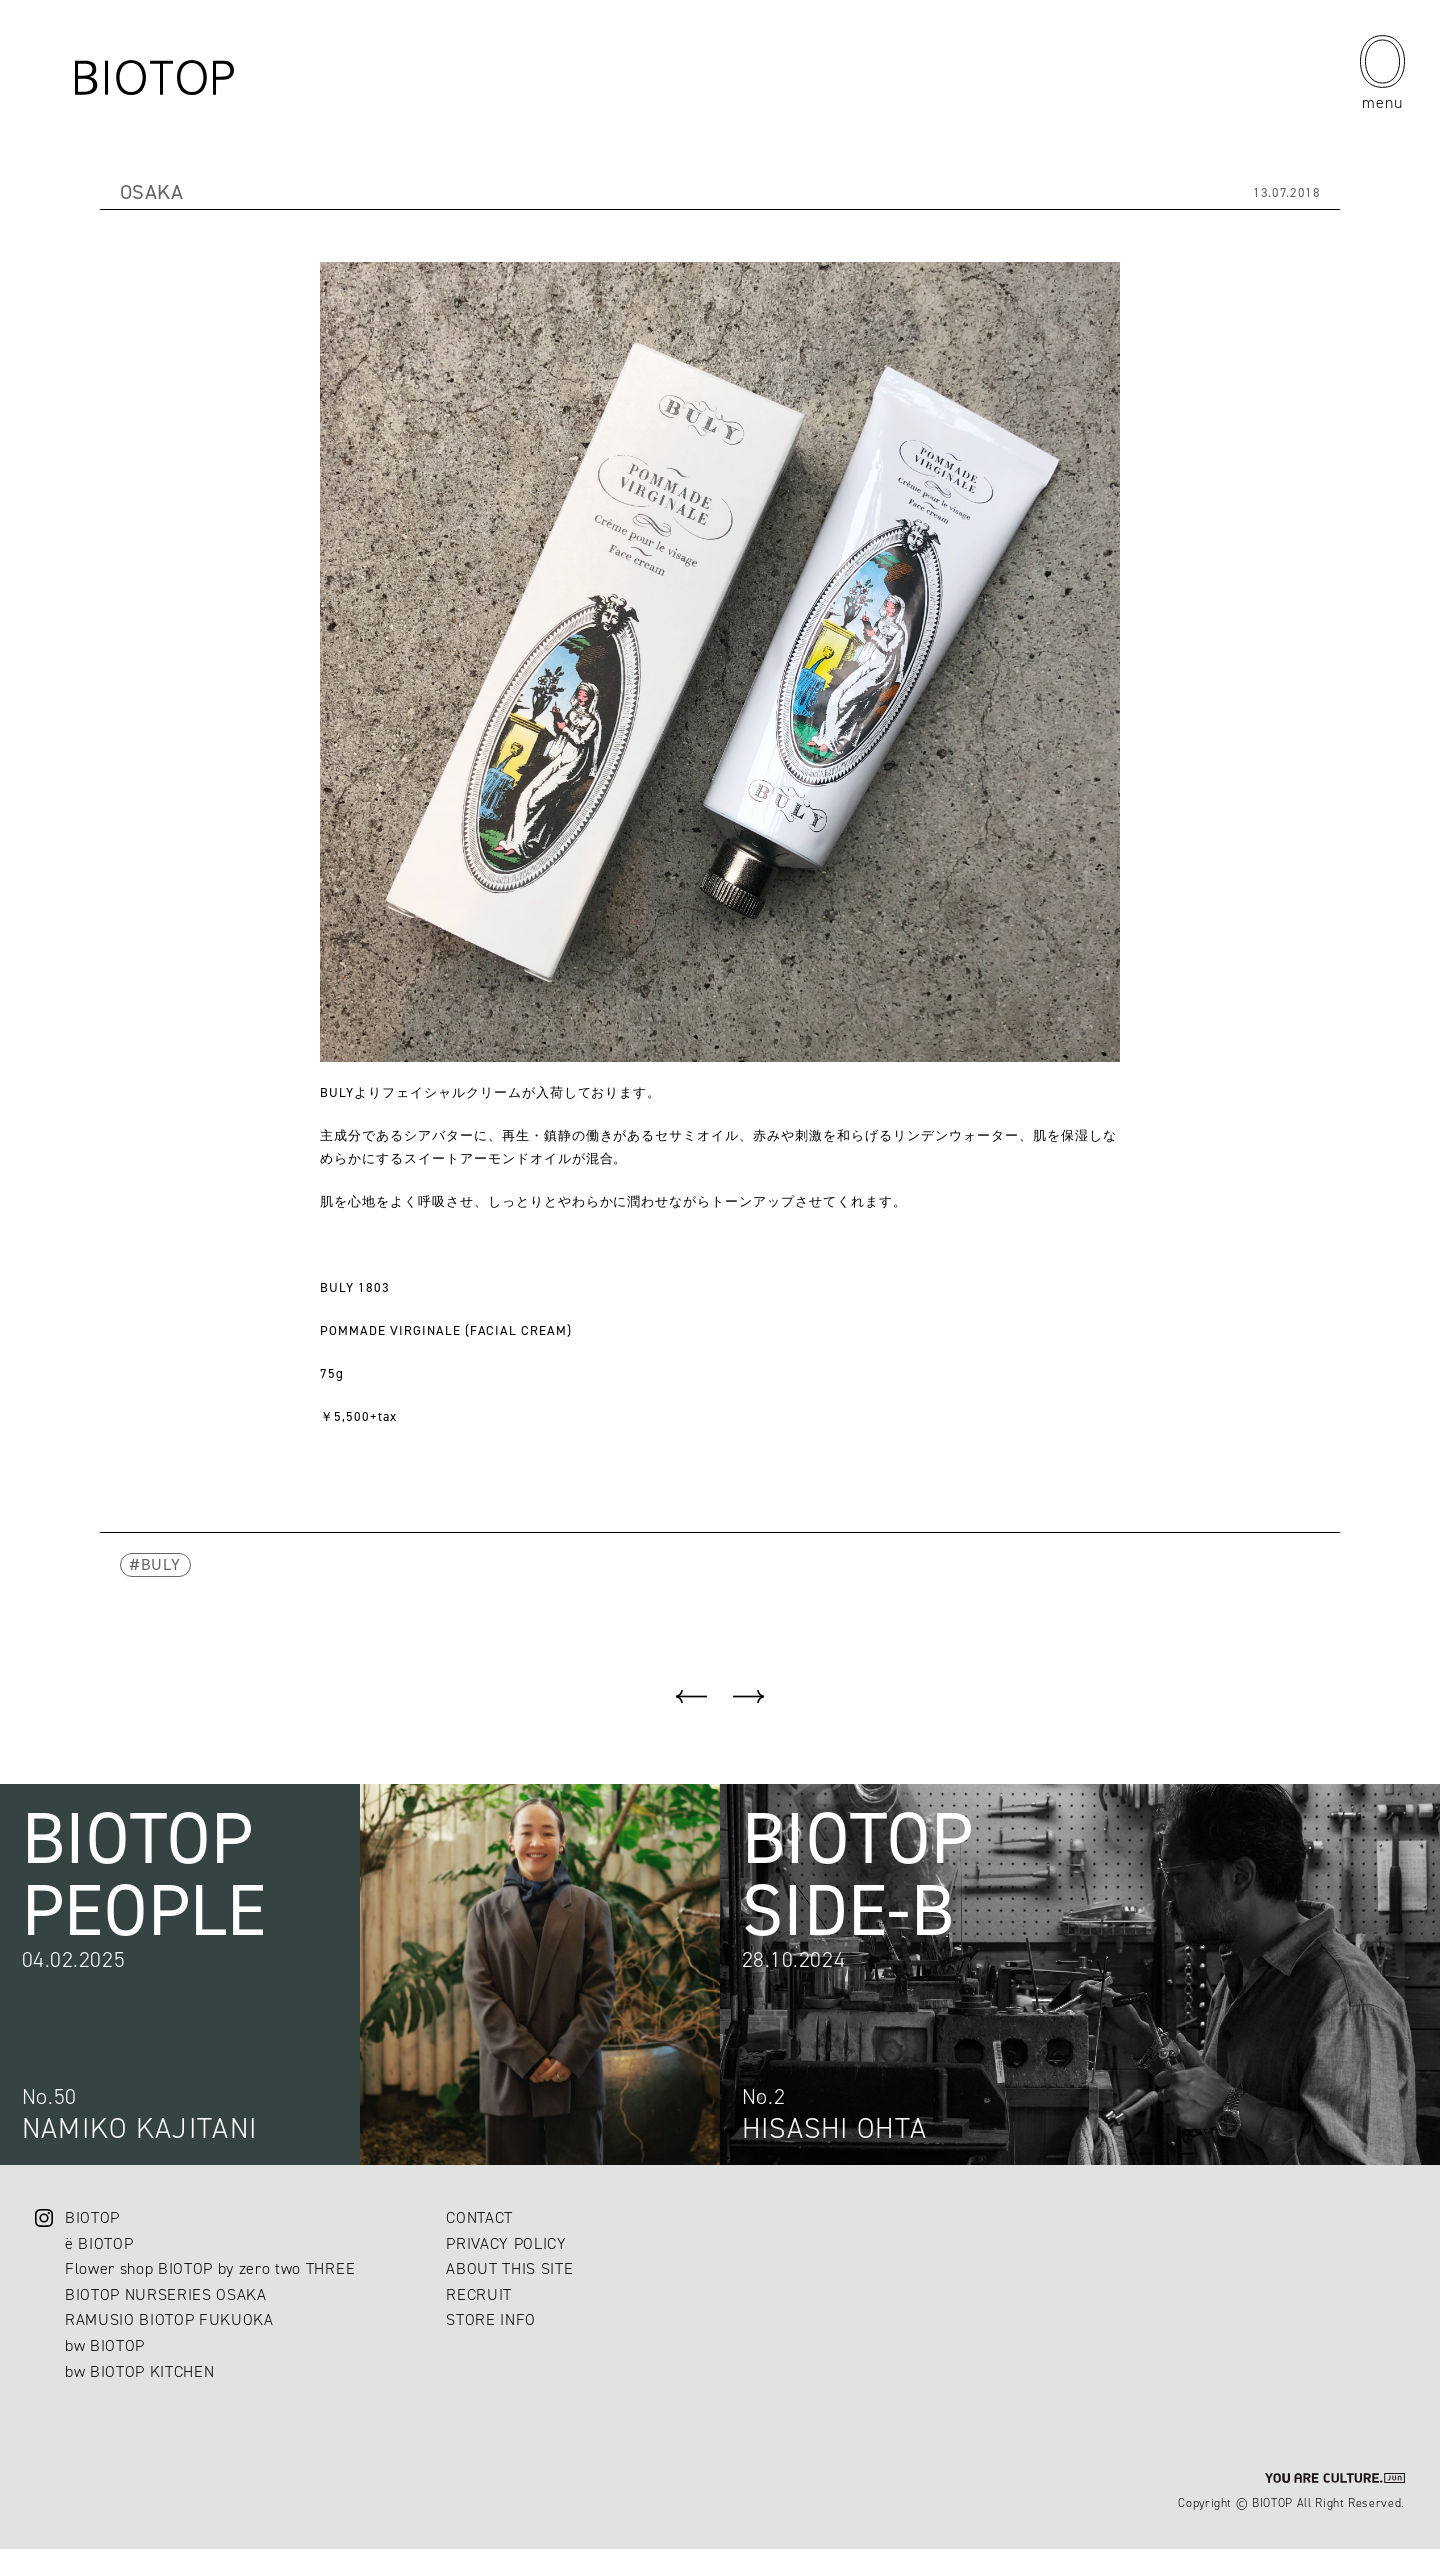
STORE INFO (491, 2319)
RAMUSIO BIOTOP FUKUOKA (169, 2319)
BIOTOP (92, 2217)
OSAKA (152, 192)
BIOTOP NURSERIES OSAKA (166, 2294)
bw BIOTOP (105, 2345)
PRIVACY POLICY (506, 2243)
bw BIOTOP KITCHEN (139, 2371)
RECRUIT (479, 2294)
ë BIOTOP (99, 2243)
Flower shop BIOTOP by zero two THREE (210, 2268)
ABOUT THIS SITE (509, 2268)
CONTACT (479, 2217)
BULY (161, 1564)
